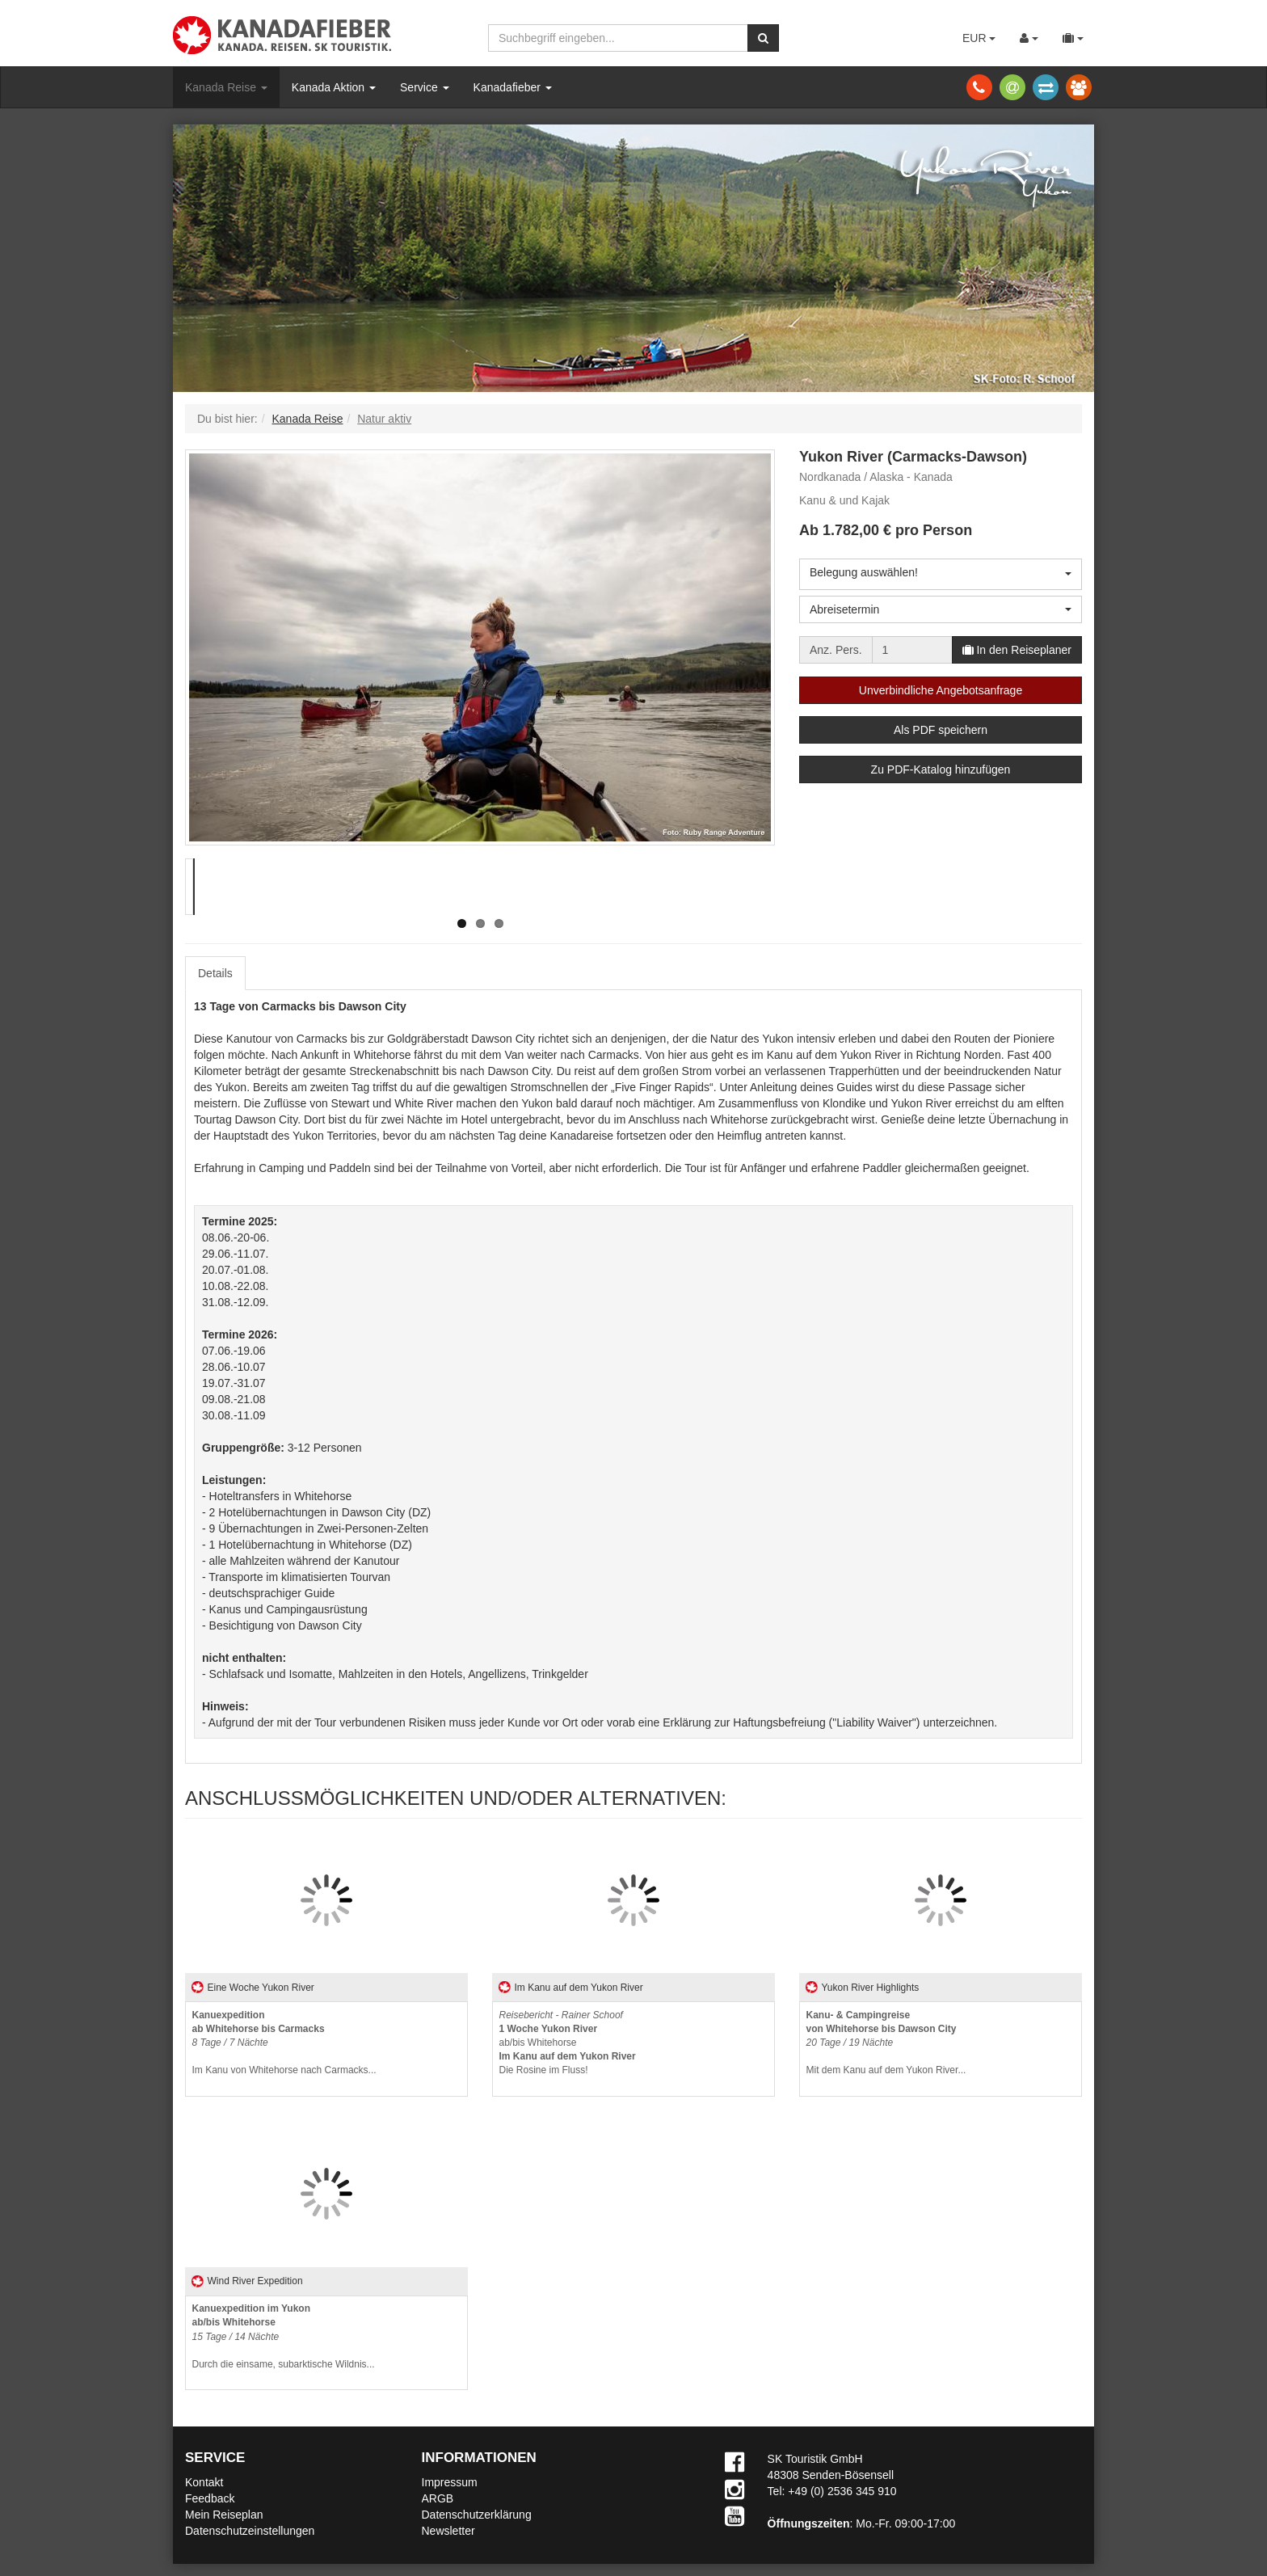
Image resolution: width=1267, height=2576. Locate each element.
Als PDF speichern (940, 729)
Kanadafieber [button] (513, 87)
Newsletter (448, 2530)
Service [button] (424, 87)
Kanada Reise (226, 87)
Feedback (209, 2498)
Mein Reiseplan (224, 2514)
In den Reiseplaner (1016, 649)
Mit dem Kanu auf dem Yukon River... (886, 2042)
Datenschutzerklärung (477, 2514)
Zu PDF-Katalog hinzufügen (941, 769)
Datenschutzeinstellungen (249, 2530)
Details (215, 973)
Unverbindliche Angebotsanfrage (940, 690)
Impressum (450, 2482)
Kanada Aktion (334, 87)
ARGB (438, 2498)
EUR (979, 38)
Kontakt (204, 2482)
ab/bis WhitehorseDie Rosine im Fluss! (567, 2042)
